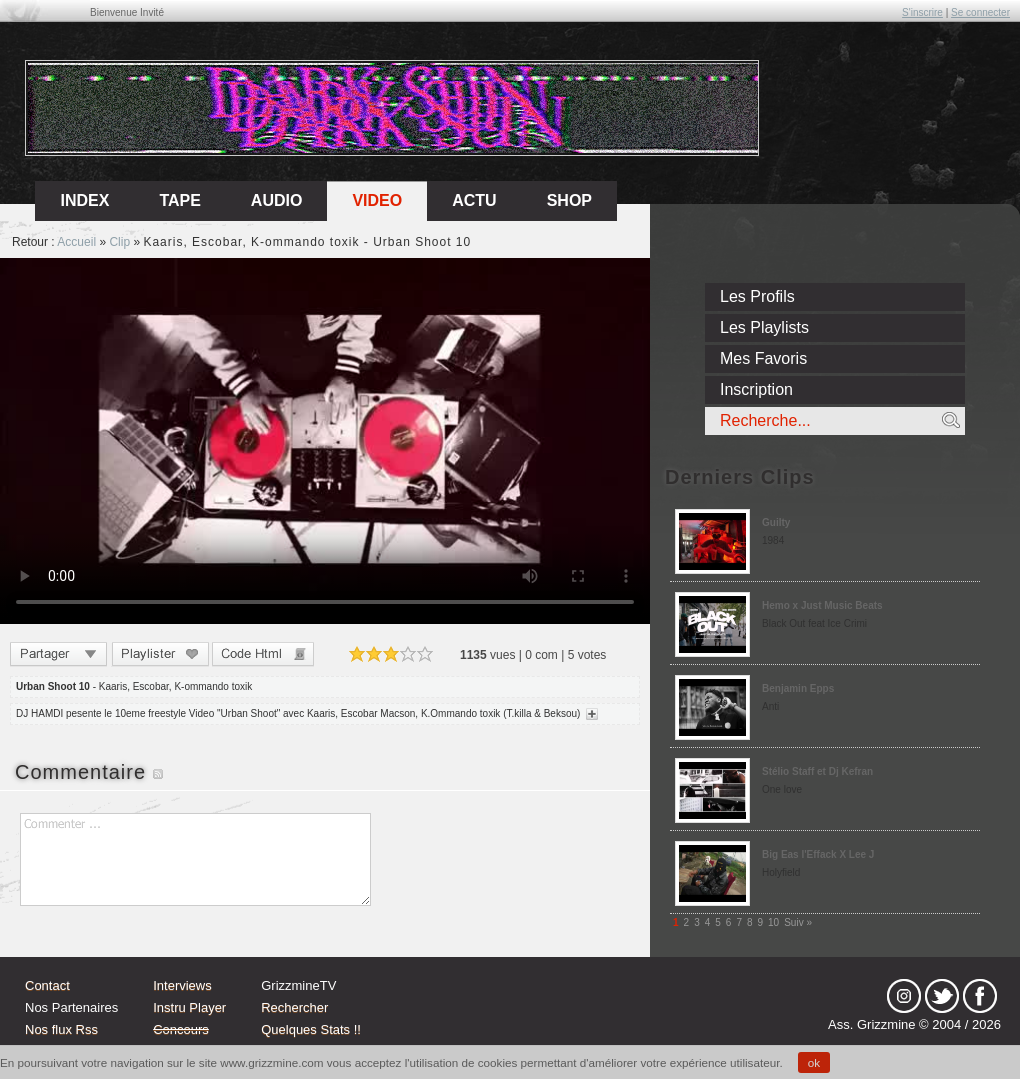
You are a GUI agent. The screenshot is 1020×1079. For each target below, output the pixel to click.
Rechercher (294, 1007)
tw (942, 996)
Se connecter (980, 12)
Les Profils (757, 296)
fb (980, 996)
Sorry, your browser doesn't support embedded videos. (325, 441)
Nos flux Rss (61, 1029)
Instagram (904, 996)
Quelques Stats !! (311, 1029)
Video (377, 200)
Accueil (76, 242)
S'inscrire (922, 12)
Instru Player (189, 1007)
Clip (119, 242)
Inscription (756, 389)
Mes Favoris (763, 358)
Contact (47, 985)
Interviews (182, 985)
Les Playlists (764, 327)
